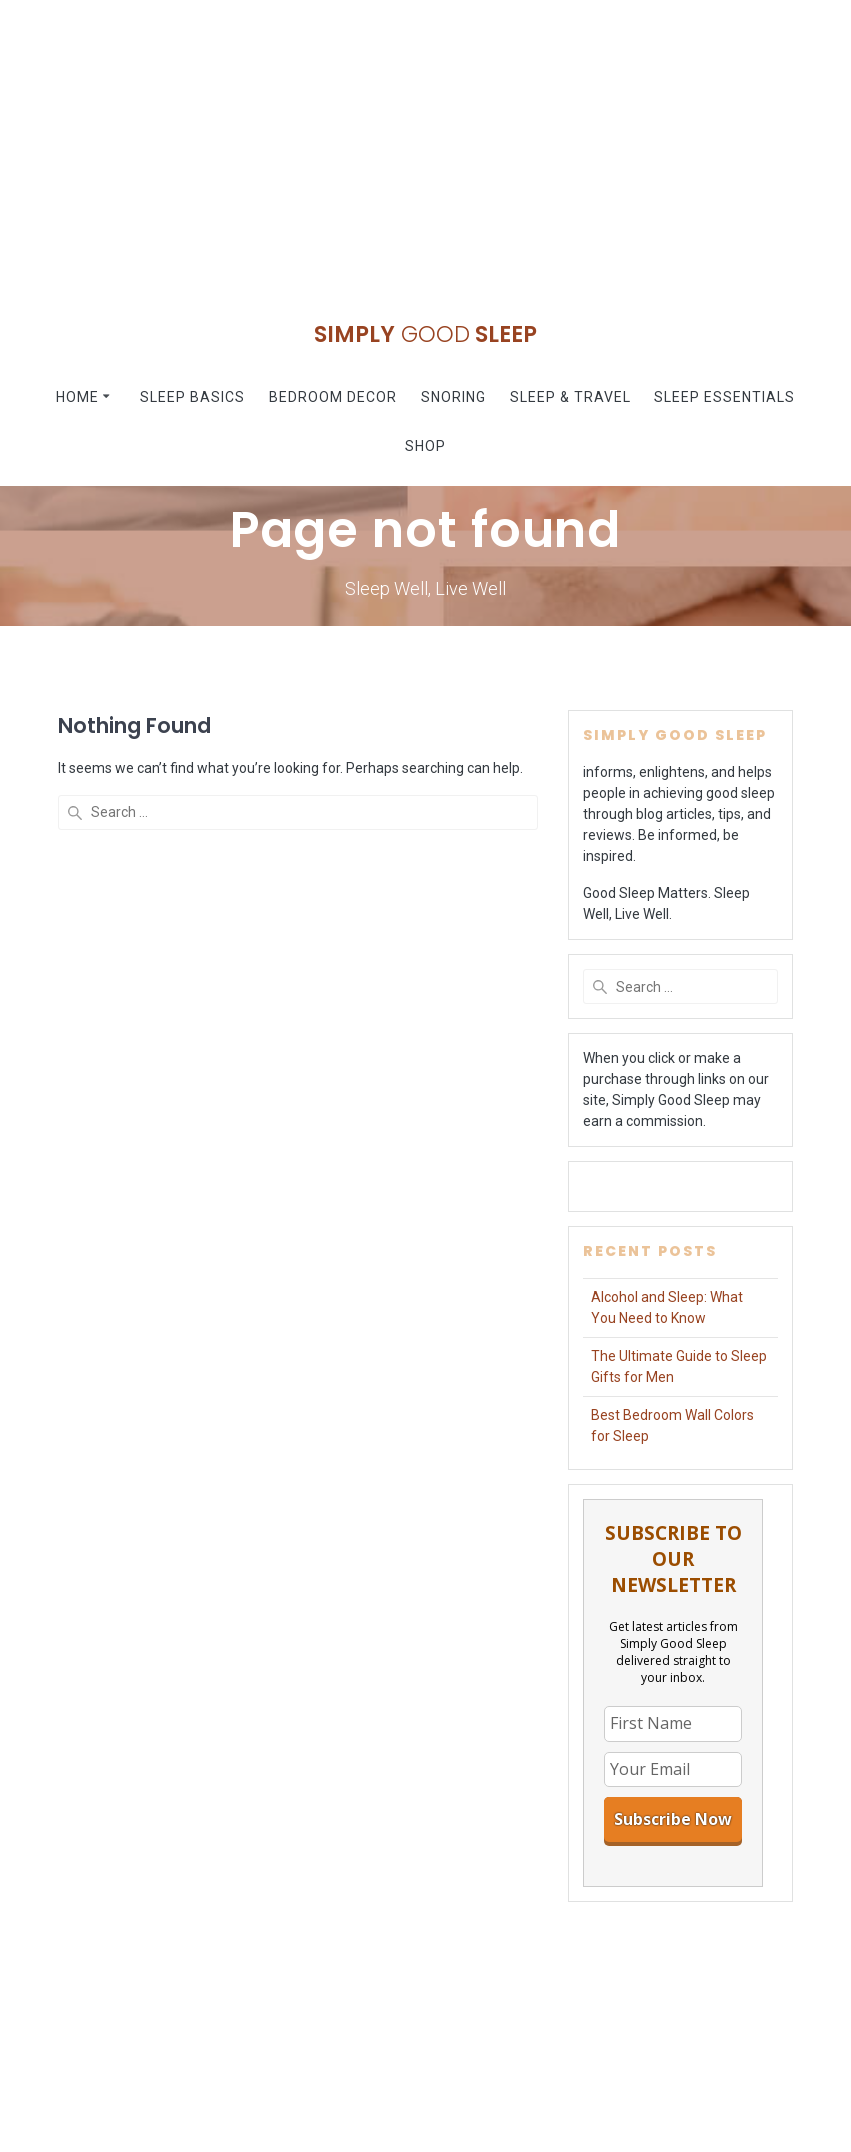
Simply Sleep (425, 334)
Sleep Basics (192, 397)
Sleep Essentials (724, 397)
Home (77, 397)
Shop (425, 446)
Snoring (453, 397)
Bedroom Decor (333, 397)
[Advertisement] (425, 140)
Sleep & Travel (570, 397)
